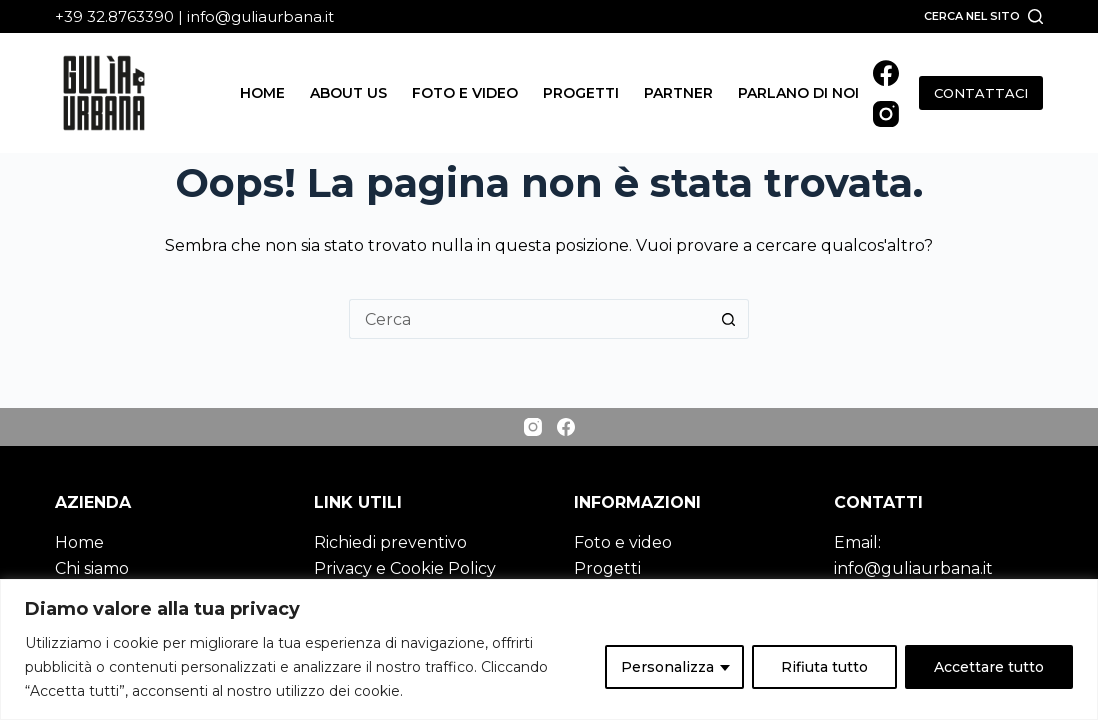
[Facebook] (886, 73)
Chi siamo (92, 568)
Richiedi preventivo (390, 542)
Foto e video (465, 93)
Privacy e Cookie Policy (405, 568)
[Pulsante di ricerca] (729, 319)
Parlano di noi (798, 93)
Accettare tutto (989, 667)
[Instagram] (886, 114)
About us (348, 93)
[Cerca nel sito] (983, 16)
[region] (549, 649)
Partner (678, 93)
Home (262, 93)
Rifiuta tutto (824, 667)
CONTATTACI (981, 93)
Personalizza (667, 667)
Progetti (581, 93)
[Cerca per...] (529, 319)
